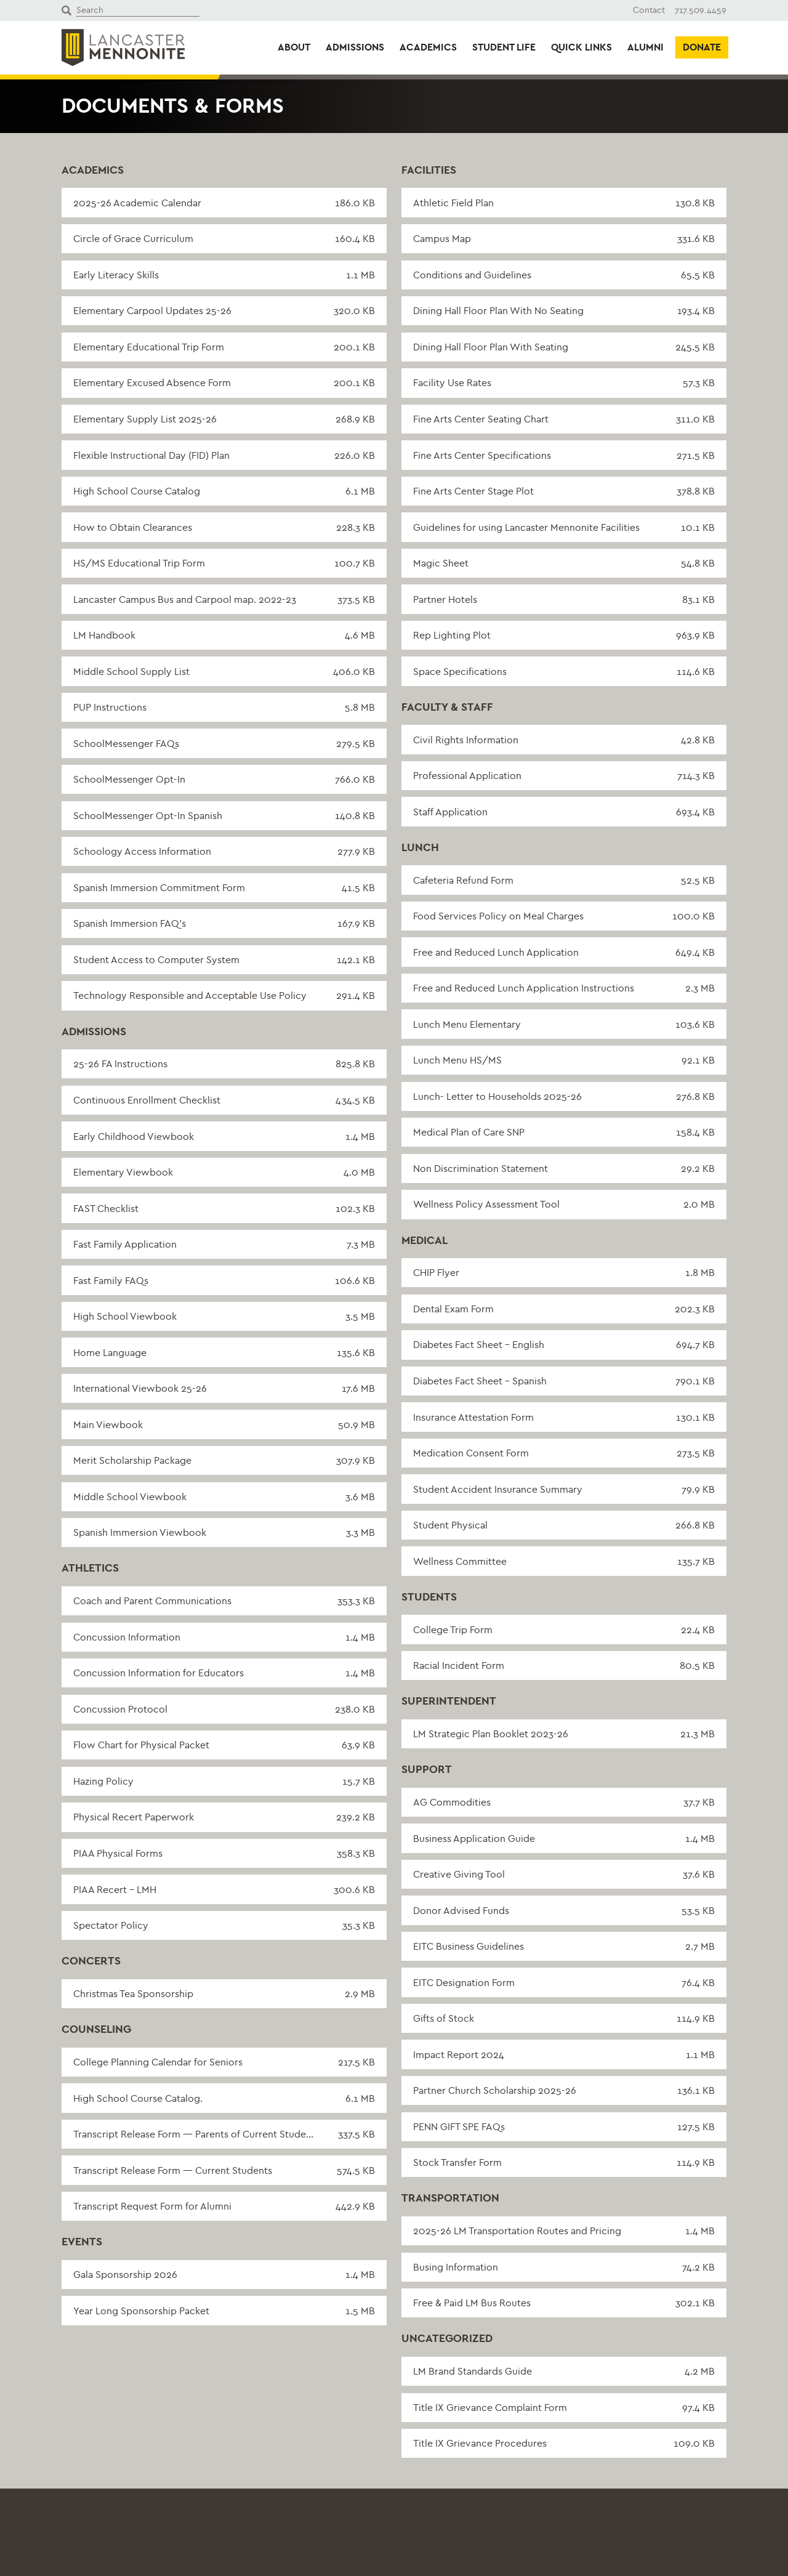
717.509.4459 (700, 10)
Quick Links (581, 47)
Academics (428, 47)
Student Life (504, 47)
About (294, 47)
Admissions (355, 47)
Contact (649, 10)
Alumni (645, 47)
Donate (702, 47)
